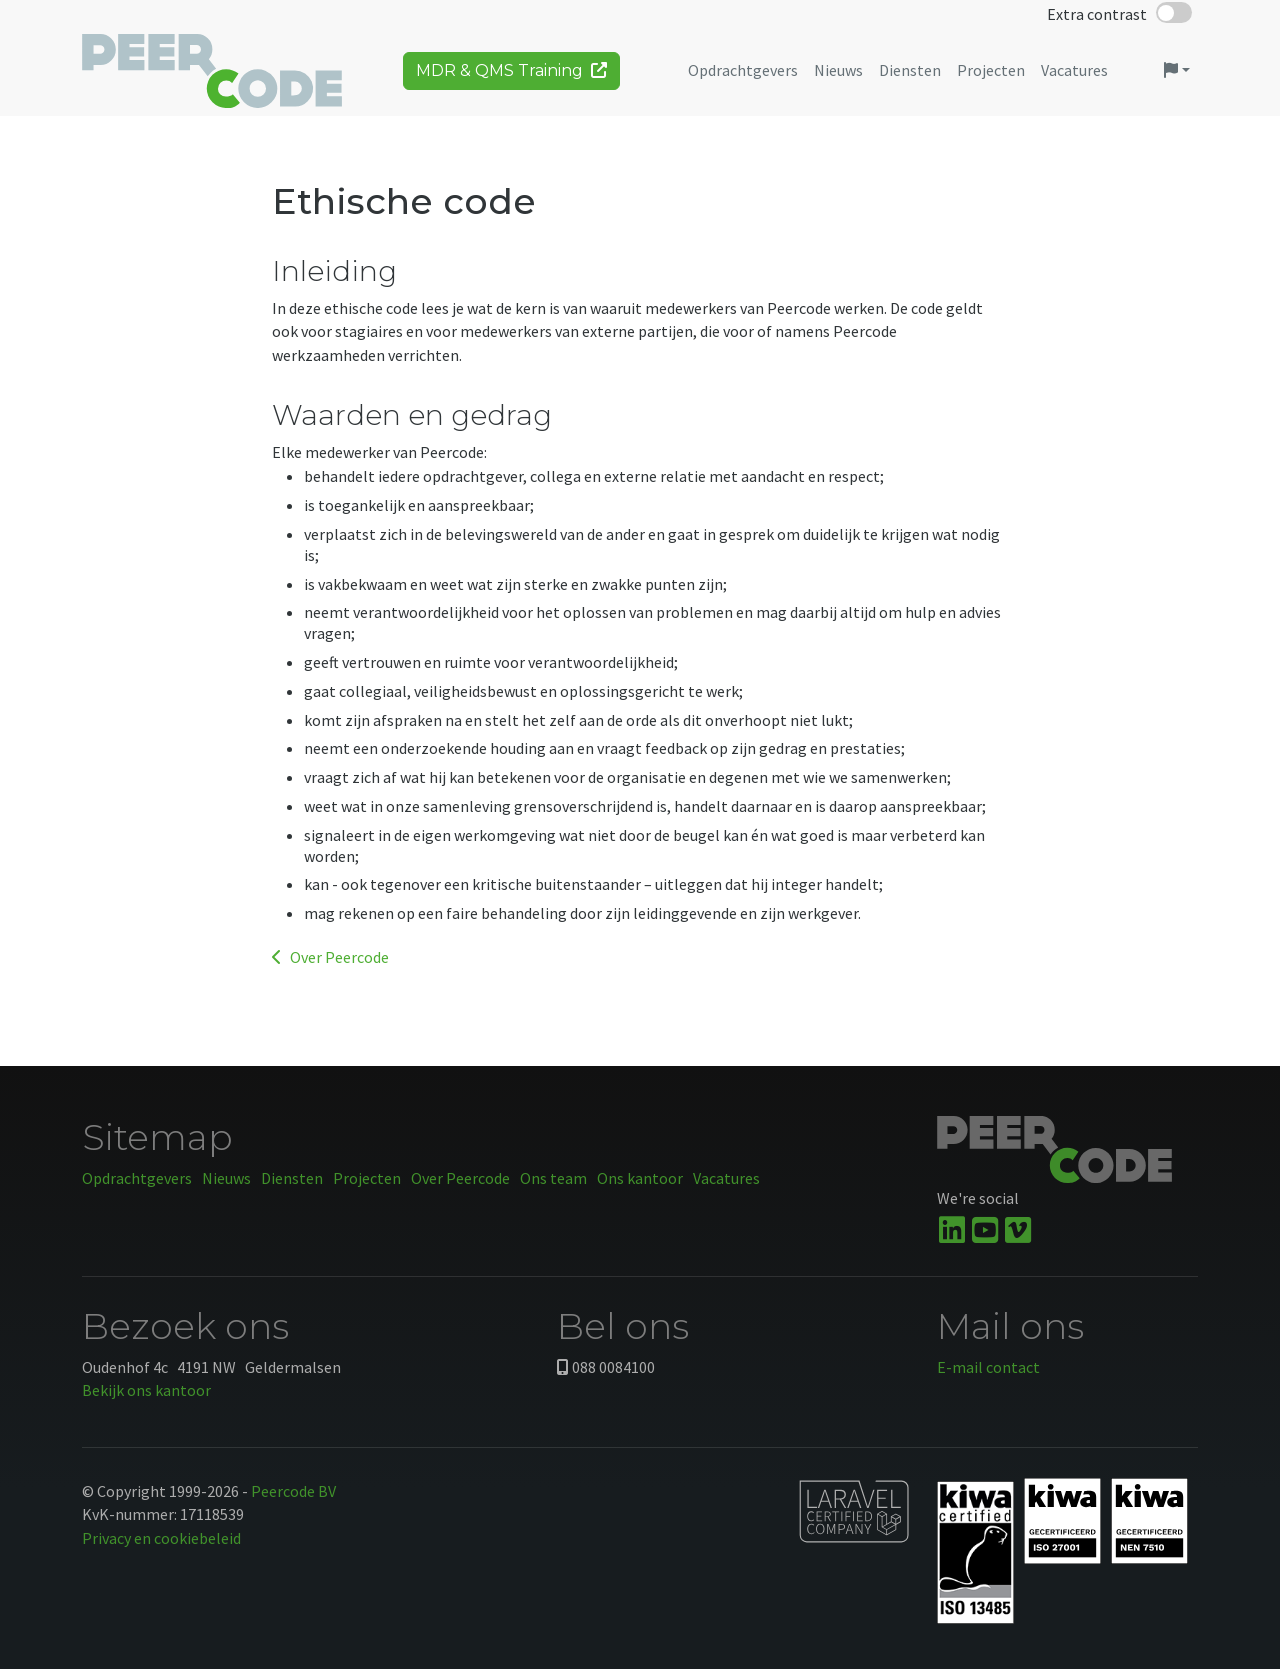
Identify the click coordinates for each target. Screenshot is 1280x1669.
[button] (1177, 78)
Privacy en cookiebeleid (161, 1538)
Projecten (367, 1178)
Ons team (553, 1178)
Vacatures (726, 1178)
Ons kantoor (640, 1178)
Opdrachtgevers (137, 1178)
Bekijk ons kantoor (146, 1390)
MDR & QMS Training (511, 77)
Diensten (292, 1178)
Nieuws (226, 1178)
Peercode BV (293, 1491)
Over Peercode (330, 957)
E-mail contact (988, 1367)
